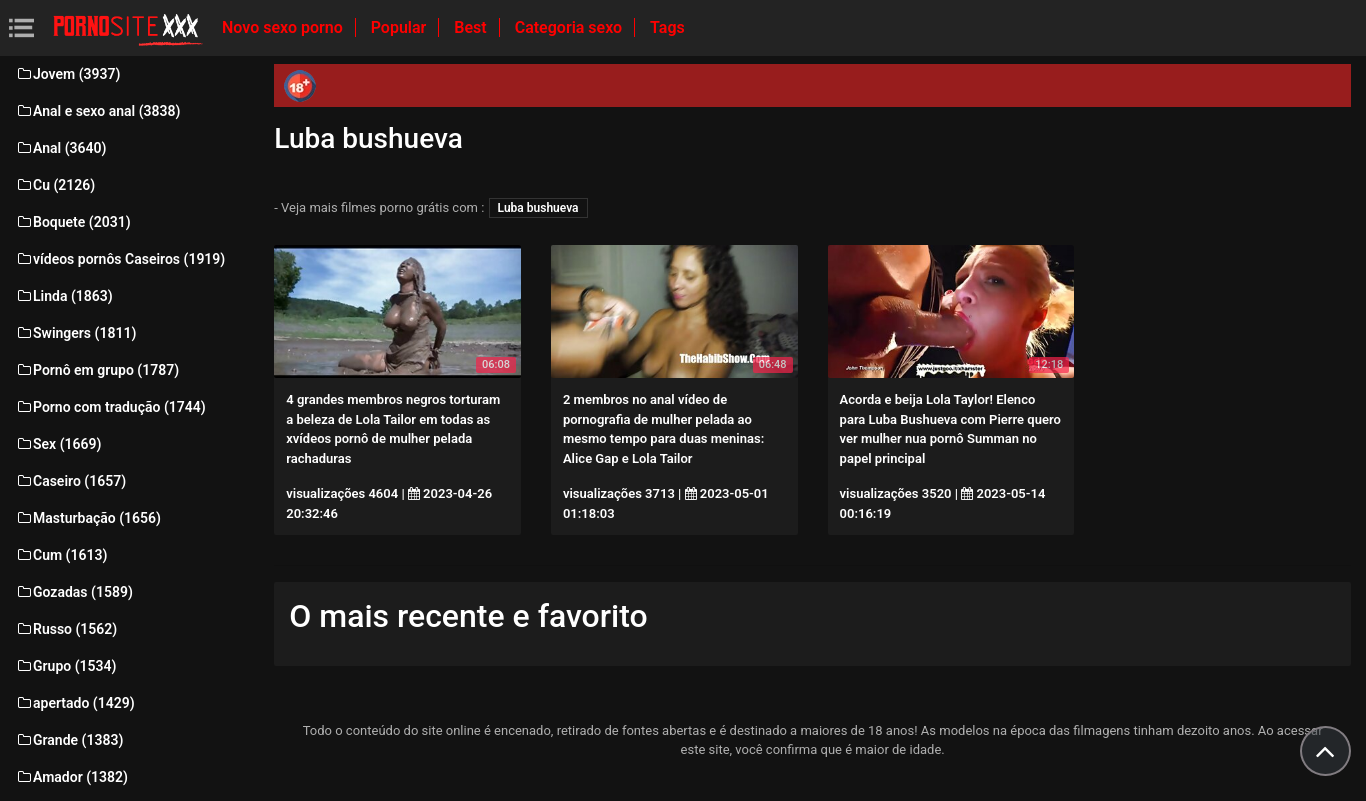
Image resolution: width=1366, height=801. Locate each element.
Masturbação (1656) (88, 518)
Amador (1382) (71, 777)
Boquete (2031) (73, 222)
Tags (667, 27)
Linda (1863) (64, 296)
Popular (401, 27)
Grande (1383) (69, 740)
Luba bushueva (538, 208)
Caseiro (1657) (70, 481)
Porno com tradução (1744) (110, 407)
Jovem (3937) (68, 74)
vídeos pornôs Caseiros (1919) (120, 259)
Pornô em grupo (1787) (97, 370)
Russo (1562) (66, 629)
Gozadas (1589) (74, 592)
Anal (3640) (60, 148)
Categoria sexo (570, 27)
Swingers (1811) (75, 333)
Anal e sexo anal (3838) (97, 111)
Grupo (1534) (65, 666)
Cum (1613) (61, 555)
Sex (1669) (58, 444)
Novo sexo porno (284, 27)
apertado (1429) (75, 703)
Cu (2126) (55, 185)
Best (472, 27)
